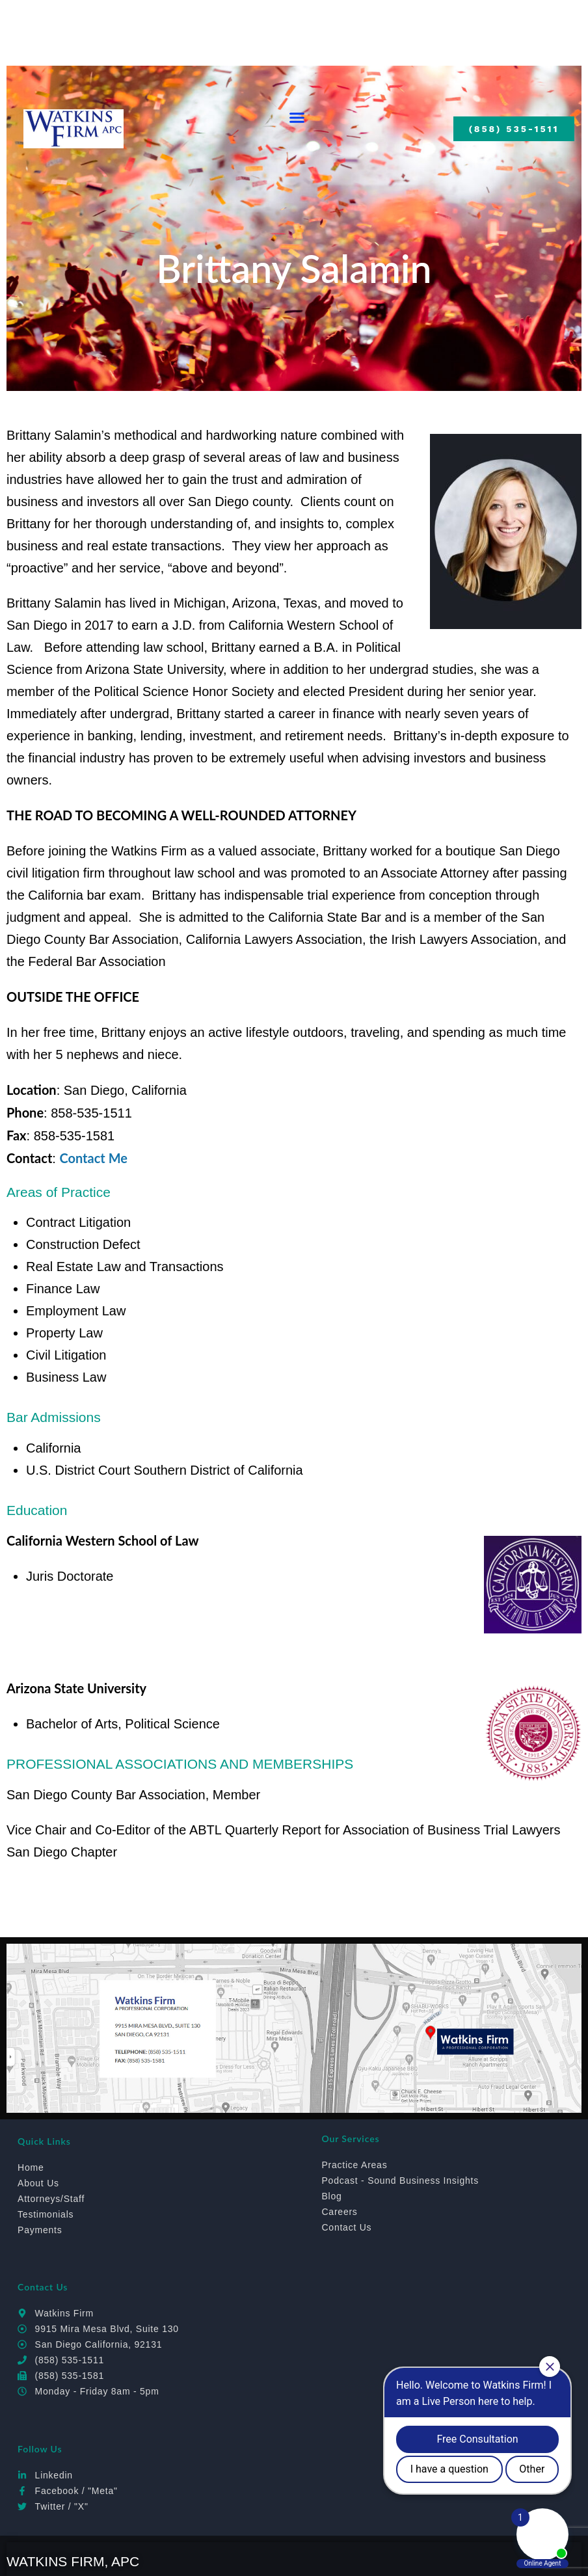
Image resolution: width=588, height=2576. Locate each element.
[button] (296, 117)
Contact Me (93, 1158)
